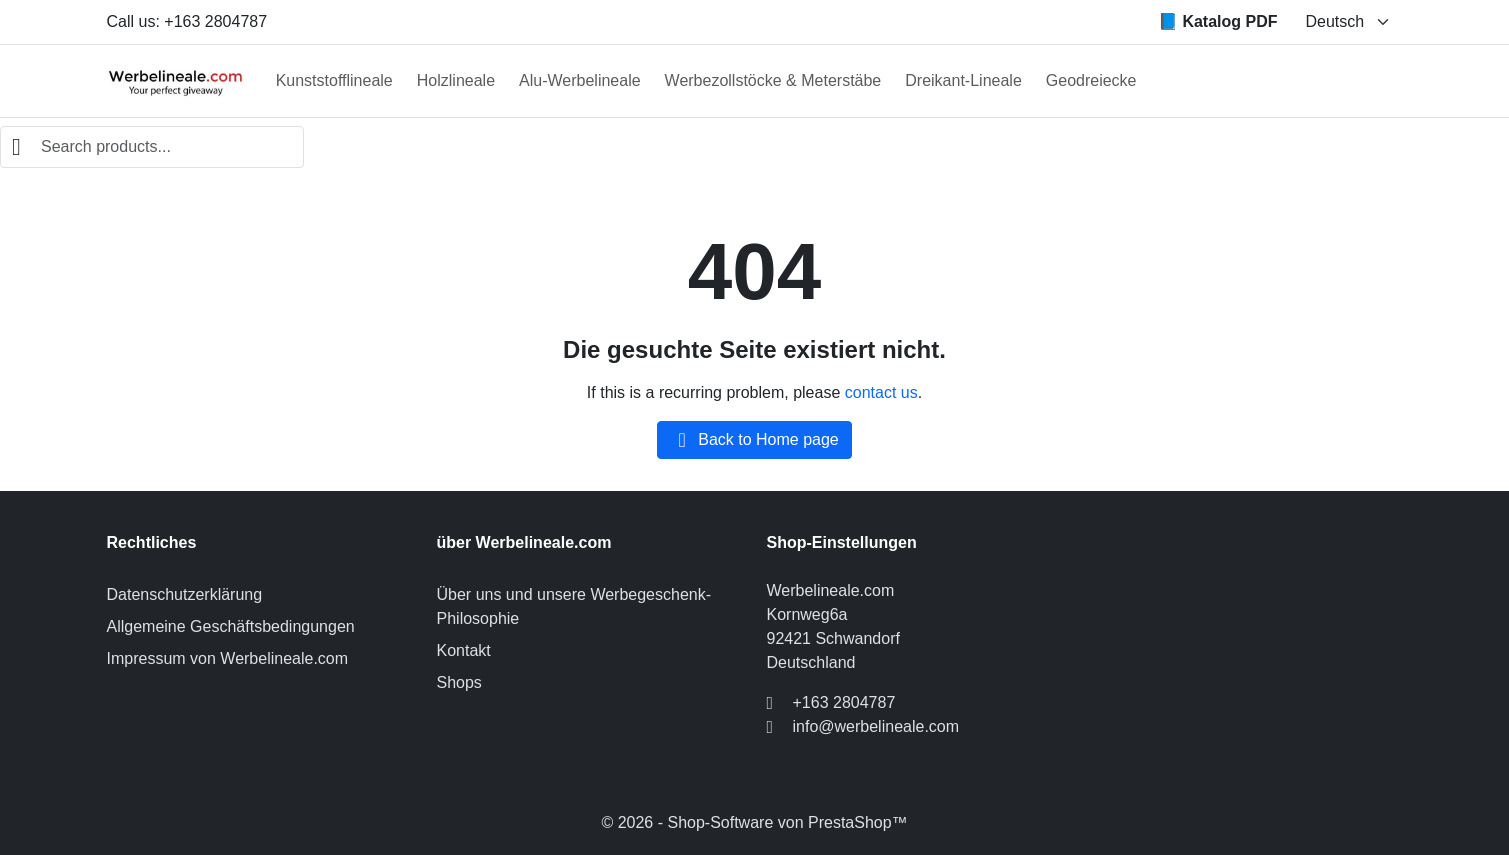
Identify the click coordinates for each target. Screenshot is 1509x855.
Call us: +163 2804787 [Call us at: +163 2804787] (187, 21)
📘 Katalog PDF (1218, 21)
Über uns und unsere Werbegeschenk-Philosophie (574, 606)
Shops (459, 682)
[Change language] (1348, 22)
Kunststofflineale (334, 80)
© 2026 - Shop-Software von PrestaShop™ (754, 822)
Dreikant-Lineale (963, 80)
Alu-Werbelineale (580, 80)
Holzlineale (456, 80)
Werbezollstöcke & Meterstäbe (773, 80)
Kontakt (464, 650)
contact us (881, 392)
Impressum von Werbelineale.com (228, 658)
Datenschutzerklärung (185, 594)
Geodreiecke (1091, 80)
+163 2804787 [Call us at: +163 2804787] (844, 702)
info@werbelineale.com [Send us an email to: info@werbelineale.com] (876, 726)
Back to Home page (754, 440)
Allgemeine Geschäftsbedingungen (231, 626)
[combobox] (152, 147)
